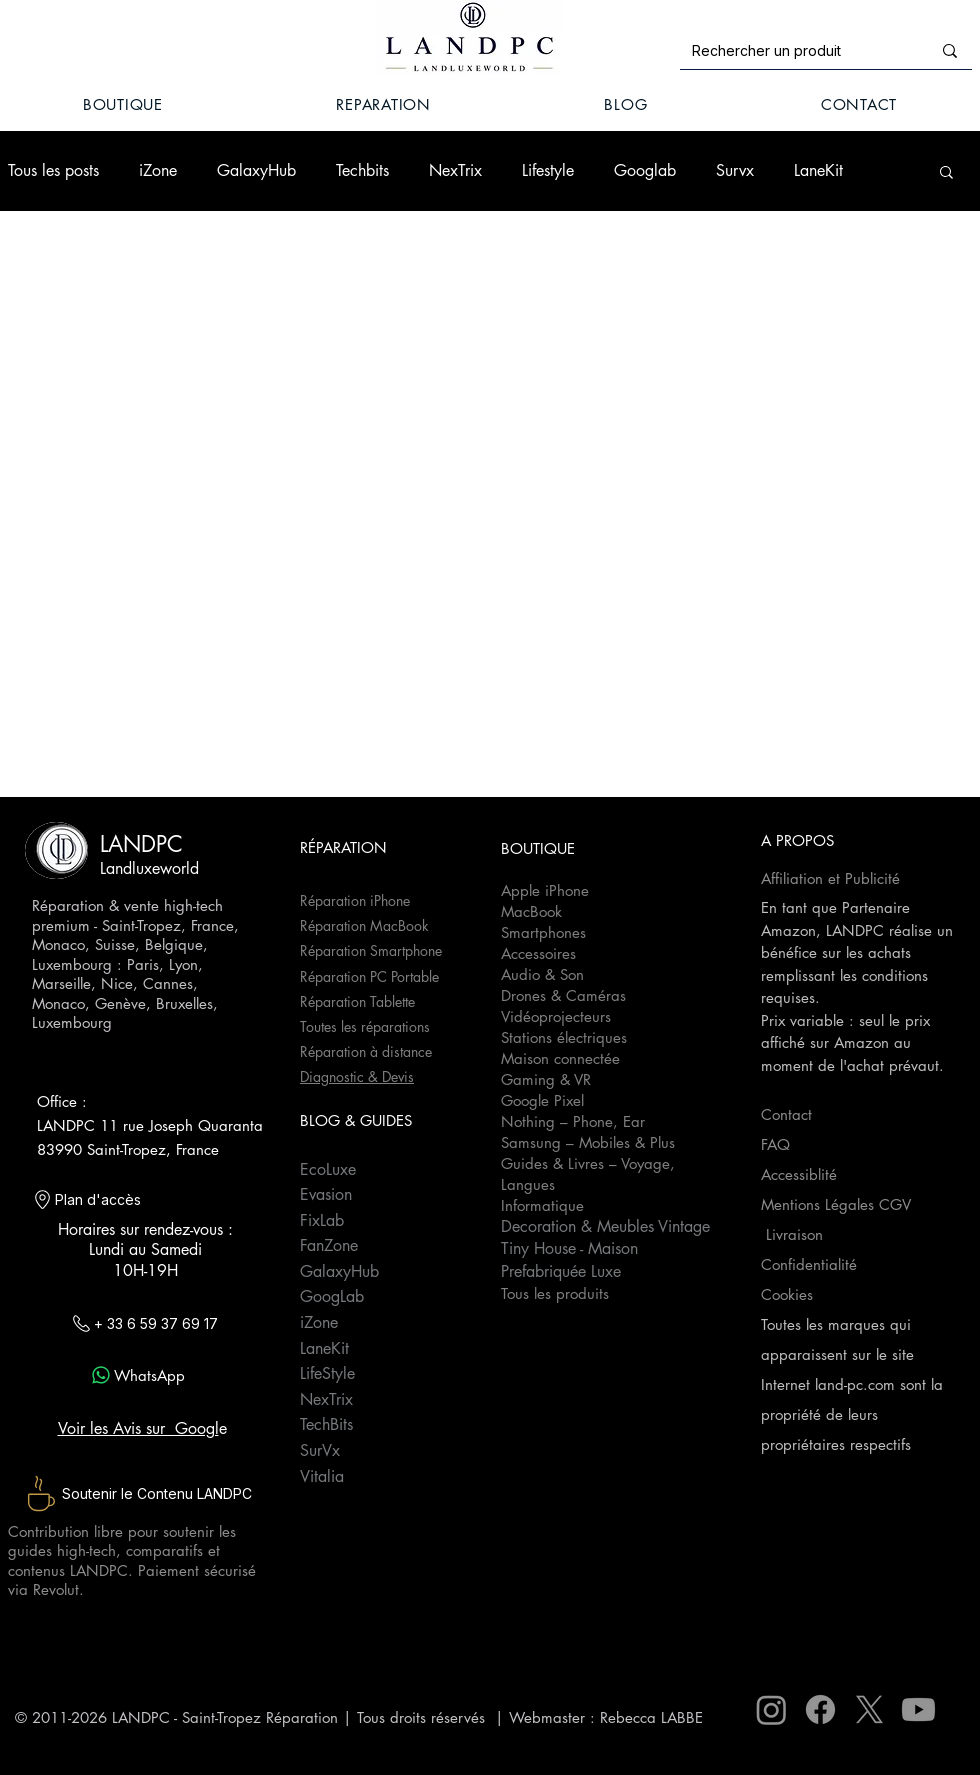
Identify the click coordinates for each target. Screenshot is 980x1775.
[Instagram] (771, 1709)
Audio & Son (542, 974)
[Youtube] (918, 1709)
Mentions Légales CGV (838, 1204)
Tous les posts (53, 171)
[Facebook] (820, 1709)
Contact (786, 1114)
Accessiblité (799, 1174)
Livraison (794, 1234)
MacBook (531, 911)
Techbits (362, 171)
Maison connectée (560, 1058)
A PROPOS (797, 840)
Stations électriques (564, 1037)
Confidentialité (809, 1264)
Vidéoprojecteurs (556, 1016)
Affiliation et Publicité (833, 878)
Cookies (787, 1294)
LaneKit (818, 171)
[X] (869, 1709)
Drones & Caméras (563, 995)
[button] (946, 173)
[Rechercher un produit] (796, 51)
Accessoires (538, 953)
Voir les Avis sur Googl (138, 1428)
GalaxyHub (256, 171)
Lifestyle (548, 171)
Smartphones (543, 932)
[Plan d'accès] (134, 1200)
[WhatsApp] (136, 1375)
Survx (735, 171)
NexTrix (455, 171)
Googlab (645, 171)
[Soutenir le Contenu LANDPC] (136, 1494)
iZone (158, 171)
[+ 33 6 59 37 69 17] (143, 1323)
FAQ (775, 1144)
